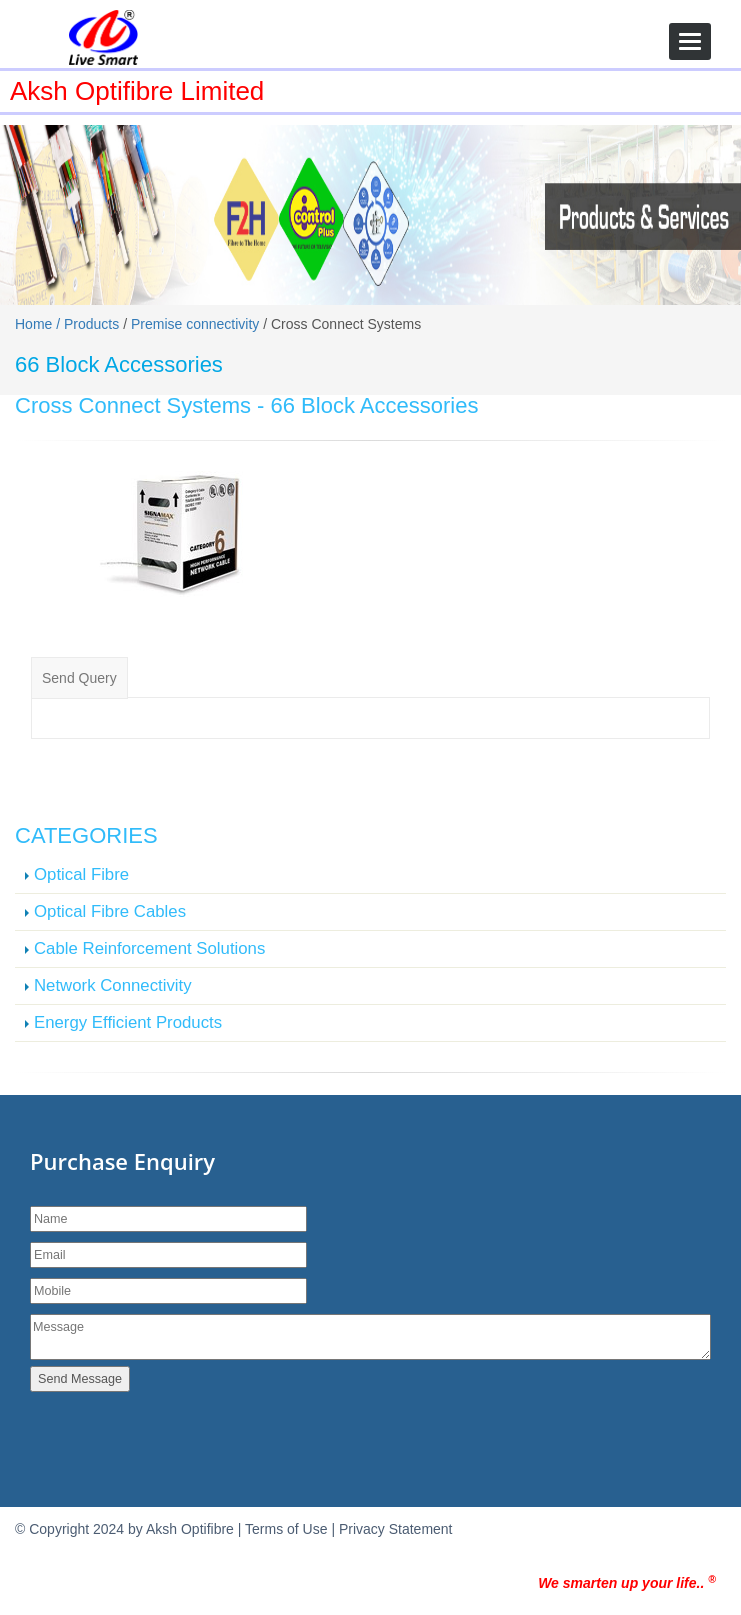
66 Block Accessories (375, 405)
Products (91, 324)
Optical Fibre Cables (110, 911)
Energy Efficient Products (128, 1022)
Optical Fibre (81, 874)
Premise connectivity (195, 324)
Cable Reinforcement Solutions (149, 948)
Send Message (80, 1379)
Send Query (79, 678)
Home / (39, 324)
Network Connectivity (113, 985)
